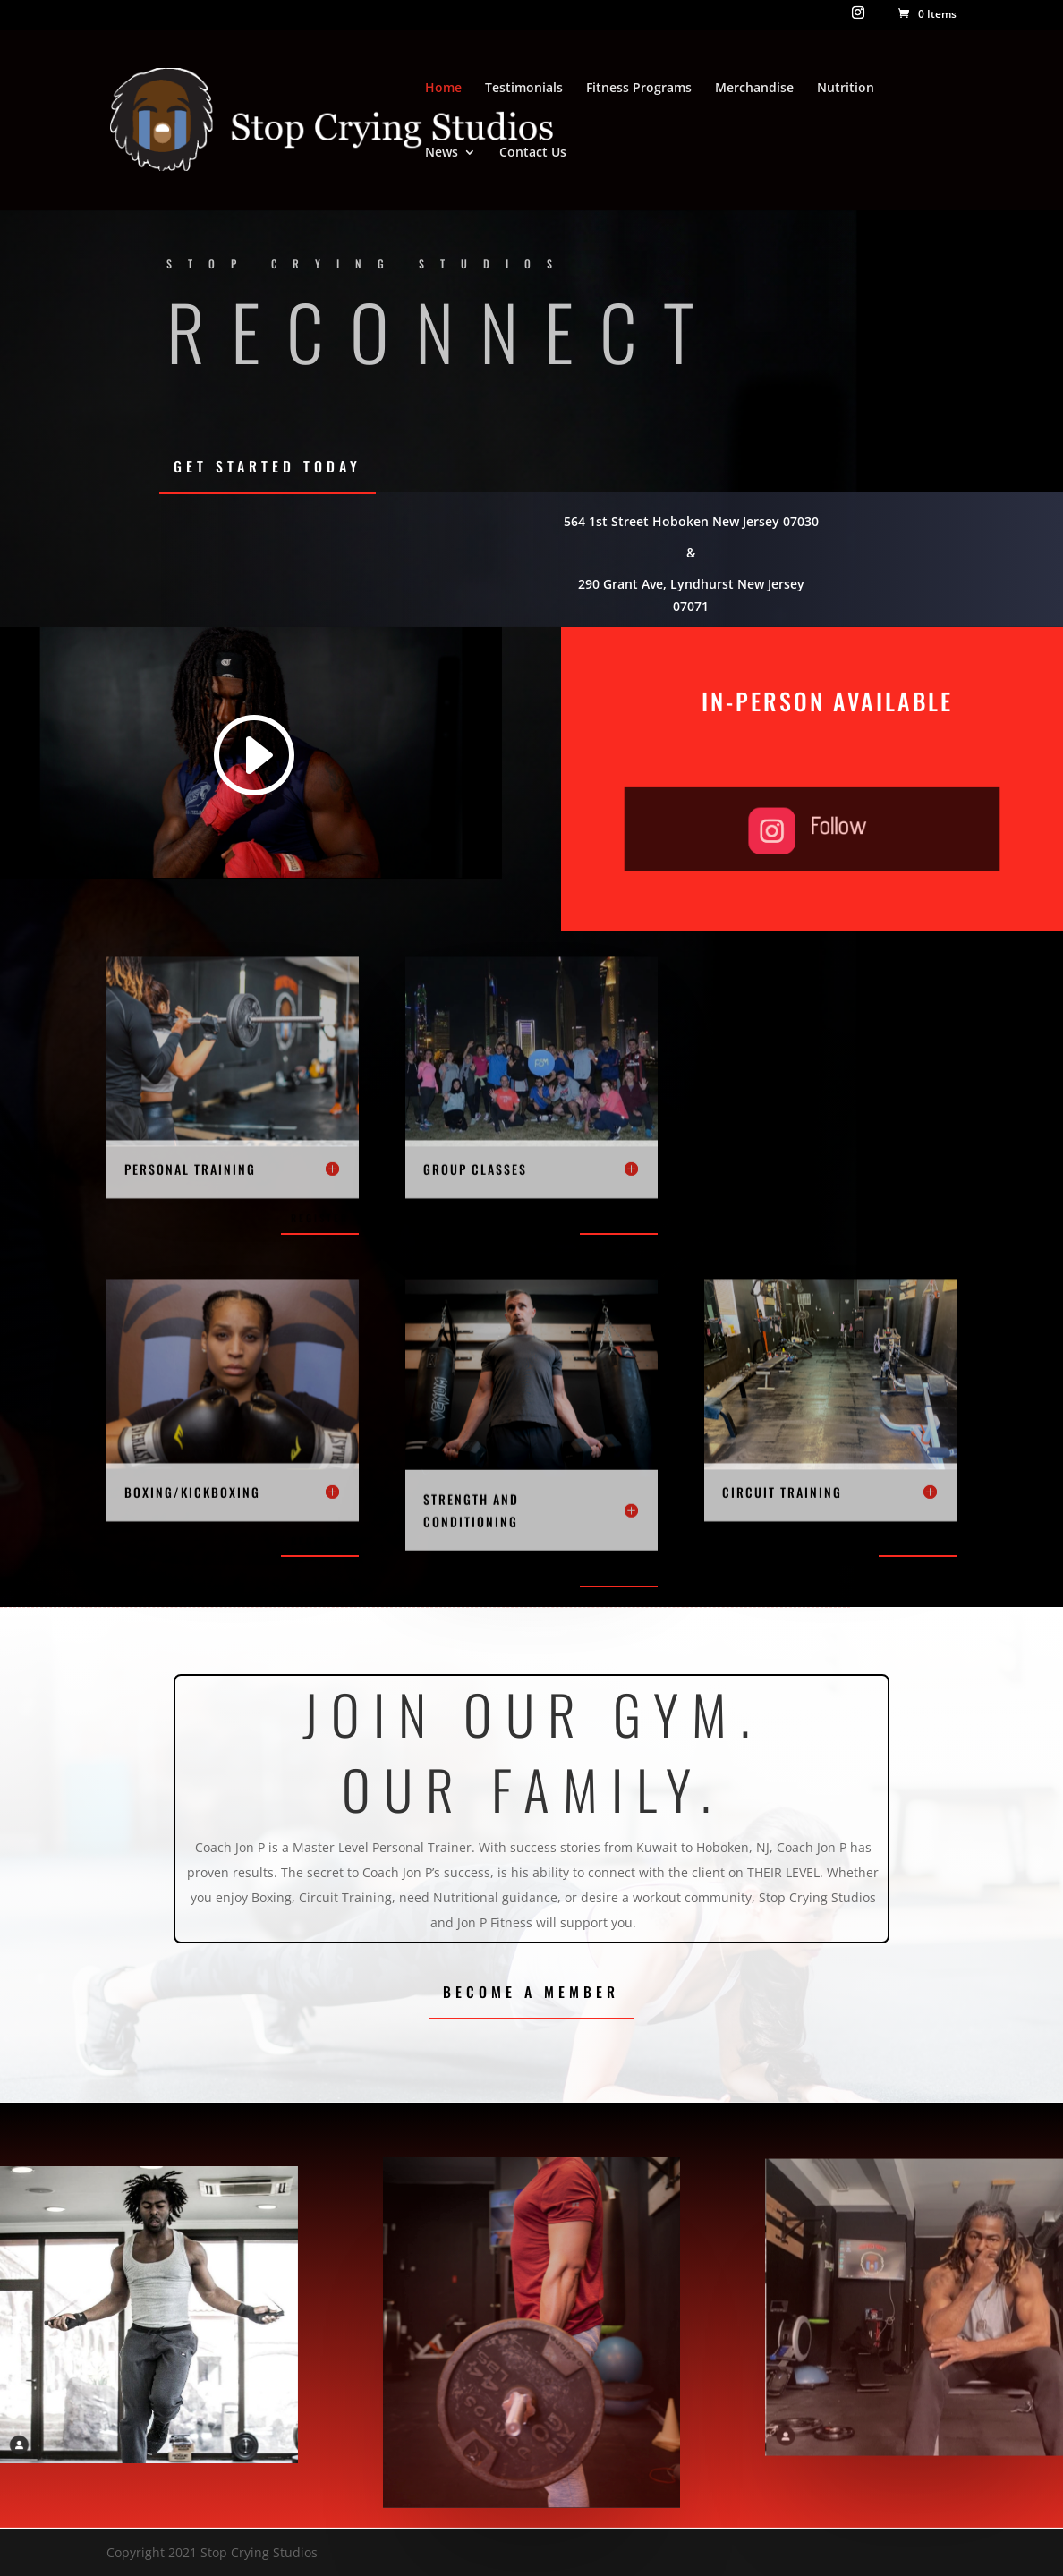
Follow (827, 827)
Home (443, 88)
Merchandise (754, 88)
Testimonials (524, 88)
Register (320, 1218)
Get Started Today (267, 466)
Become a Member (531, 1991)
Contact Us (532, 153)
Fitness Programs (639, 88)
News (441, 153)
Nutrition (845, 88)
